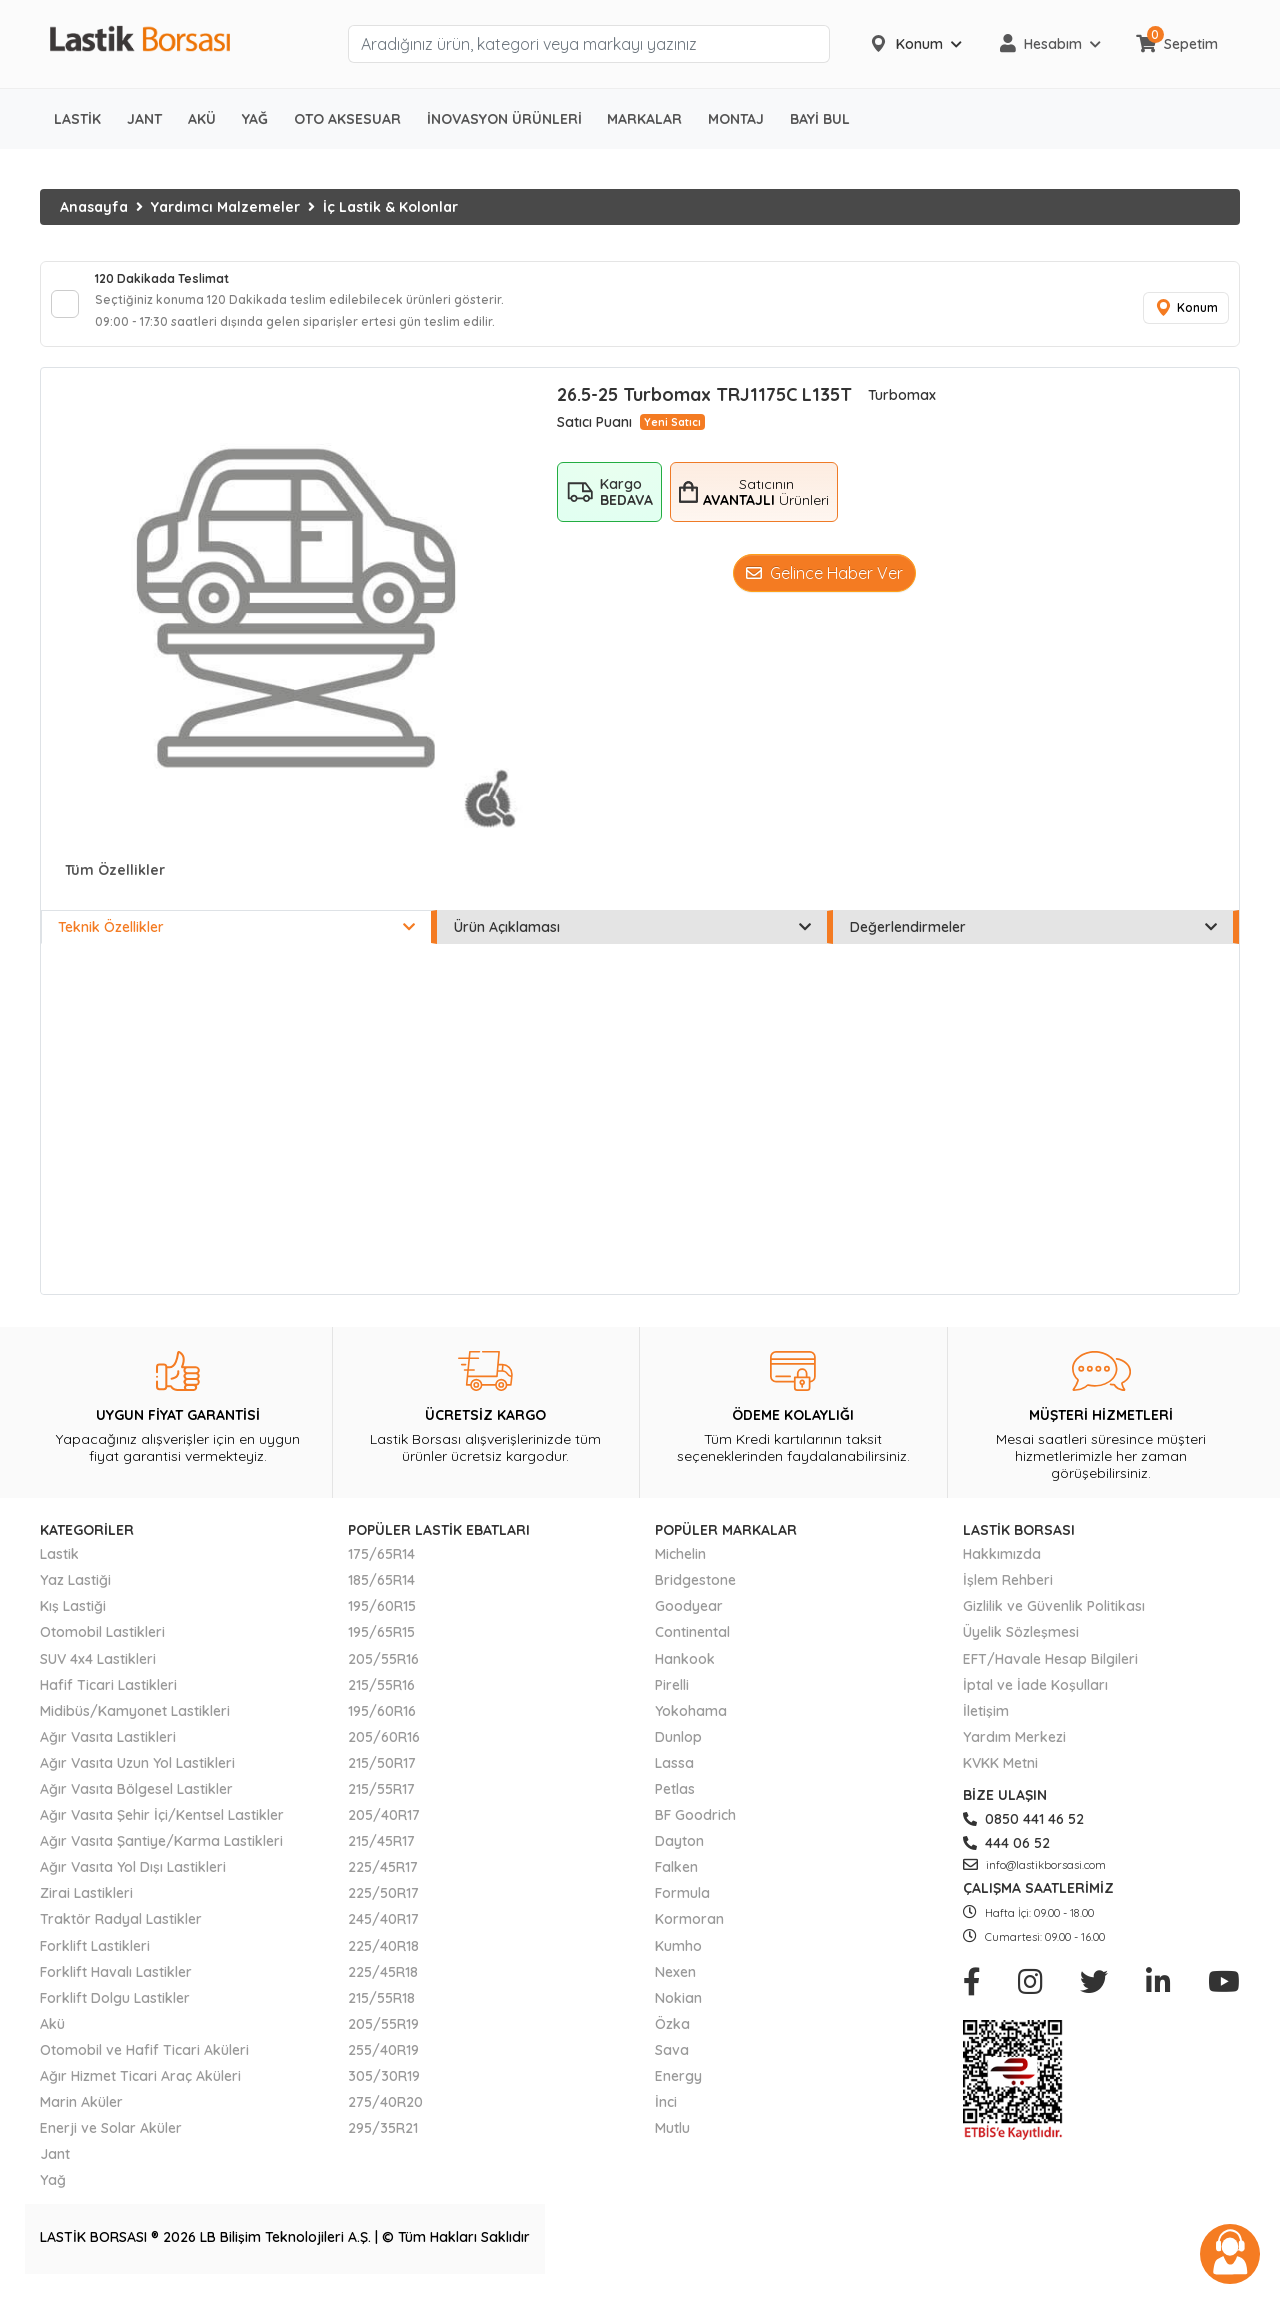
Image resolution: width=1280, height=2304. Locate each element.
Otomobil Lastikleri (102, 1646)
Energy (678, 2090)
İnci (666, 2116)
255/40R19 (383, 2064)
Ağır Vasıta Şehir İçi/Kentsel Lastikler (162, 1829)
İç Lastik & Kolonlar (390, 207)
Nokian (678, 2012)
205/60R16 (384, 1751)
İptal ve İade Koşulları (1035, 1698)
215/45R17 (381, 1855)
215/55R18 (381, 2012)
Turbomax (902, 409)
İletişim (986, 1725)
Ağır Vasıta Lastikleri (108, 1751)
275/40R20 (385, 2116)
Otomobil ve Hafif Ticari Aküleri (144, 2064)
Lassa (674, 1777)
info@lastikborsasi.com (1034, 1879)
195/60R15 (382, 1620)
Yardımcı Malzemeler (225, 207)
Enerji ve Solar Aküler (111, 2142)
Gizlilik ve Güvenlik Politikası (1054, 1620)
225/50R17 (383, 1907)
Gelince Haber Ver (824, 587)
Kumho (678, 1959)
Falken (676, 1881)
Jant (55, 2168)
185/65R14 (381, 1594)
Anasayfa (94, 207)
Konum (1180, 315)
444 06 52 (1006, 1857)
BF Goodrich (695, 1829)
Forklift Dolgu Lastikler (115, 2012)
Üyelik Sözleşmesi (1021, 1646)
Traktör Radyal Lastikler (121, 1933)
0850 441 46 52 (1023, 1833)
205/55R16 (383, 1672)
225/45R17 (383, 1881)
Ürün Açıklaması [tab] (632, 941)
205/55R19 (383, 2038)
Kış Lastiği (73, 1620)
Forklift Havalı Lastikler (116, 1986)
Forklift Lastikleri (95, 1959)
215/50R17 (382, 1777)
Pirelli (672, 1698)
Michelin (680, 1568)
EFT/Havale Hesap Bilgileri (1050, 1672)
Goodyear (689, 1620)
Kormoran (689, 1933)
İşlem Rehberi (1008, 1594)
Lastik (59, 1568)
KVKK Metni (1000, 1777)
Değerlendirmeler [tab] (1033, 941)
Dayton (679, 1855)
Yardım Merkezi (1014, 1751)
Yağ (53, 2194)
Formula (682, 1907)
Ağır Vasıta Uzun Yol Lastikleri (137, 1777)
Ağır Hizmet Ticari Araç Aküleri (140, 2090)
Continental (692, 1646)
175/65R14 (381, 1568)
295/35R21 (383, 2142)
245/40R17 (383, 1933)
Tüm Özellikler (115, 884)
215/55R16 (381, 1698)
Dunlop (678, 1751)
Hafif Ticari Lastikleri (108, 1698)
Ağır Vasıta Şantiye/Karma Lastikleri (161, 1855)
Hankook (685, 1672)
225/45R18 (383, 1986)
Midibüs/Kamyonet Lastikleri (135, 1725)
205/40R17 (384, 1829)
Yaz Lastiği (75, 1594)
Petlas (675, 1803)
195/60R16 (382, 1725)
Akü (52, 2038)
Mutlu (672, 2142)
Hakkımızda (1002, 1568)
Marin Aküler (81, 2116)
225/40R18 (383, 1959)
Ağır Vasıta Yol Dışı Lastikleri (133, 1881)
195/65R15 (381, 1646)
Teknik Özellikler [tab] (236, 941)
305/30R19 (384, 2090)
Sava (672, 2064)
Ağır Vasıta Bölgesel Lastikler (136, 1803)
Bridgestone (695, 1594)
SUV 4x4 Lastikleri (98, 1672)
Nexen (675, 1986)
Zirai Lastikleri (86, 1907)
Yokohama (691, 1725)
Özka (672, 2038)
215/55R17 (381, 1803)
